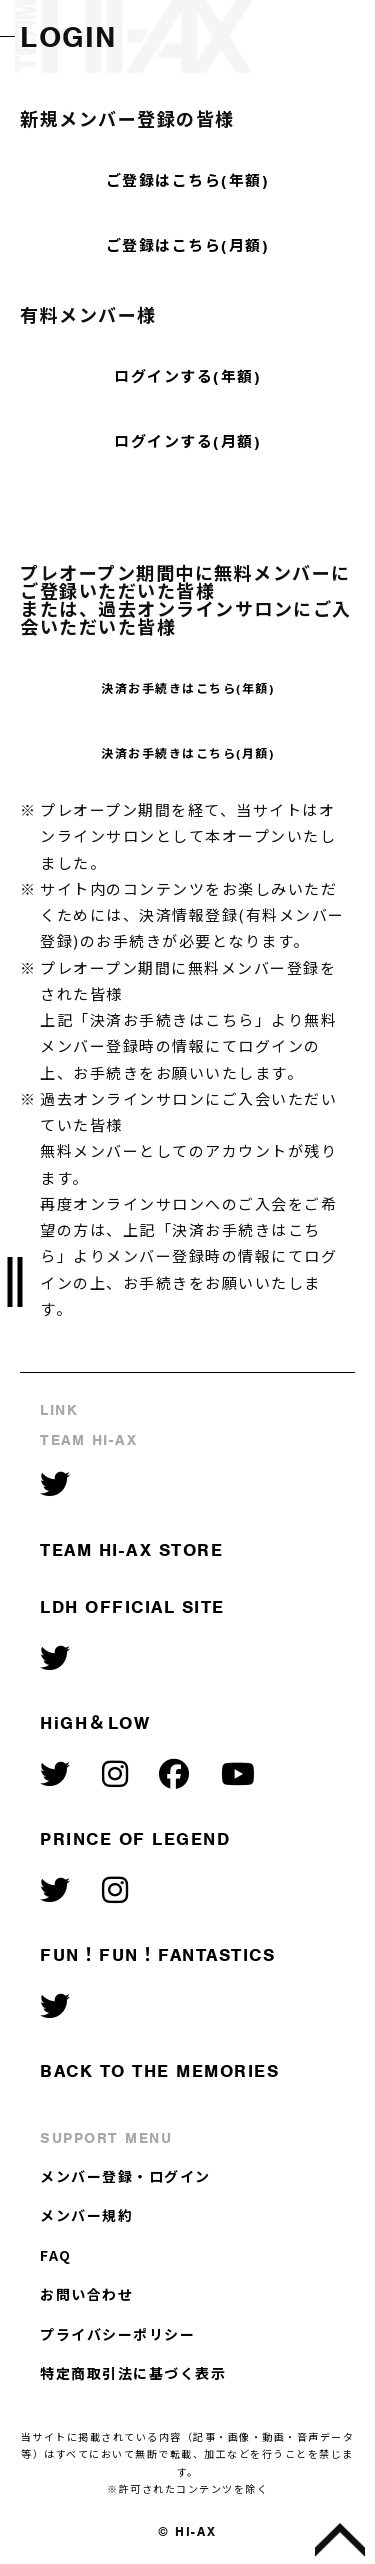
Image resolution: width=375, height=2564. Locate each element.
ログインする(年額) (187, 377)
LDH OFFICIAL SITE (132, 1607)
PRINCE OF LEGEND (135, 1839)
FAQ (56, 2255)
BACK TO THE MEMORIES (159, 2071)
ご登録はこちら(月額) (188, 246)
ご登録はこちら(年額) (188, 181)
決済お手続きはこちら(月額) (187, 754)
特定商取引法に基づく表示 (133, 2373)
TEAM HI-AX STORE (131, 1550)
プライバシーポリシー (117, 2334)
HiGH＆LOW (95, 1723)
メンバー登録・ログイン (125, 2176)
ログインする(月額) (187, 442)
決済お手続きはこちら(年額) (187, 689)
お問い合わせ (86, 2294)
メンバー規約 (86, 2215)
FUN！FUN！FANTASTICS (157, 1955)
